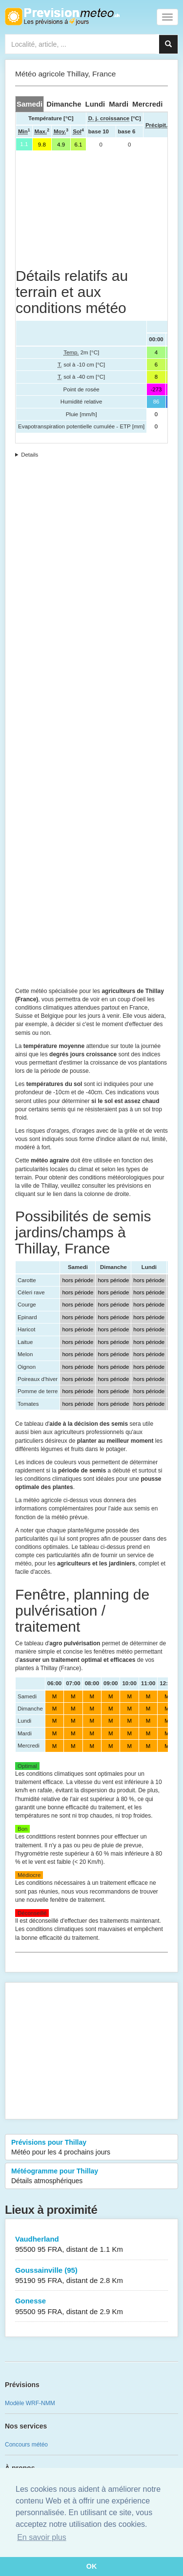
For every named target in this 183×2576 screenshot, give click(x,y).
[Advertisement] (91, 209)
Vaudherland (91, 2245)
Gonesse (91, 2307)
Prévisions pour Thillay (91, 2147)
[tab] (29, 104)
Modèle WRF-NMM (30, 2403)
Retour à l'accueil (62, 16)
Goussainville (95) (91, 2276)
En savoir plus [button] (41, 2537)
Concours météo (26, 2444)
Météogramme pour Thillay (91, 2176)
